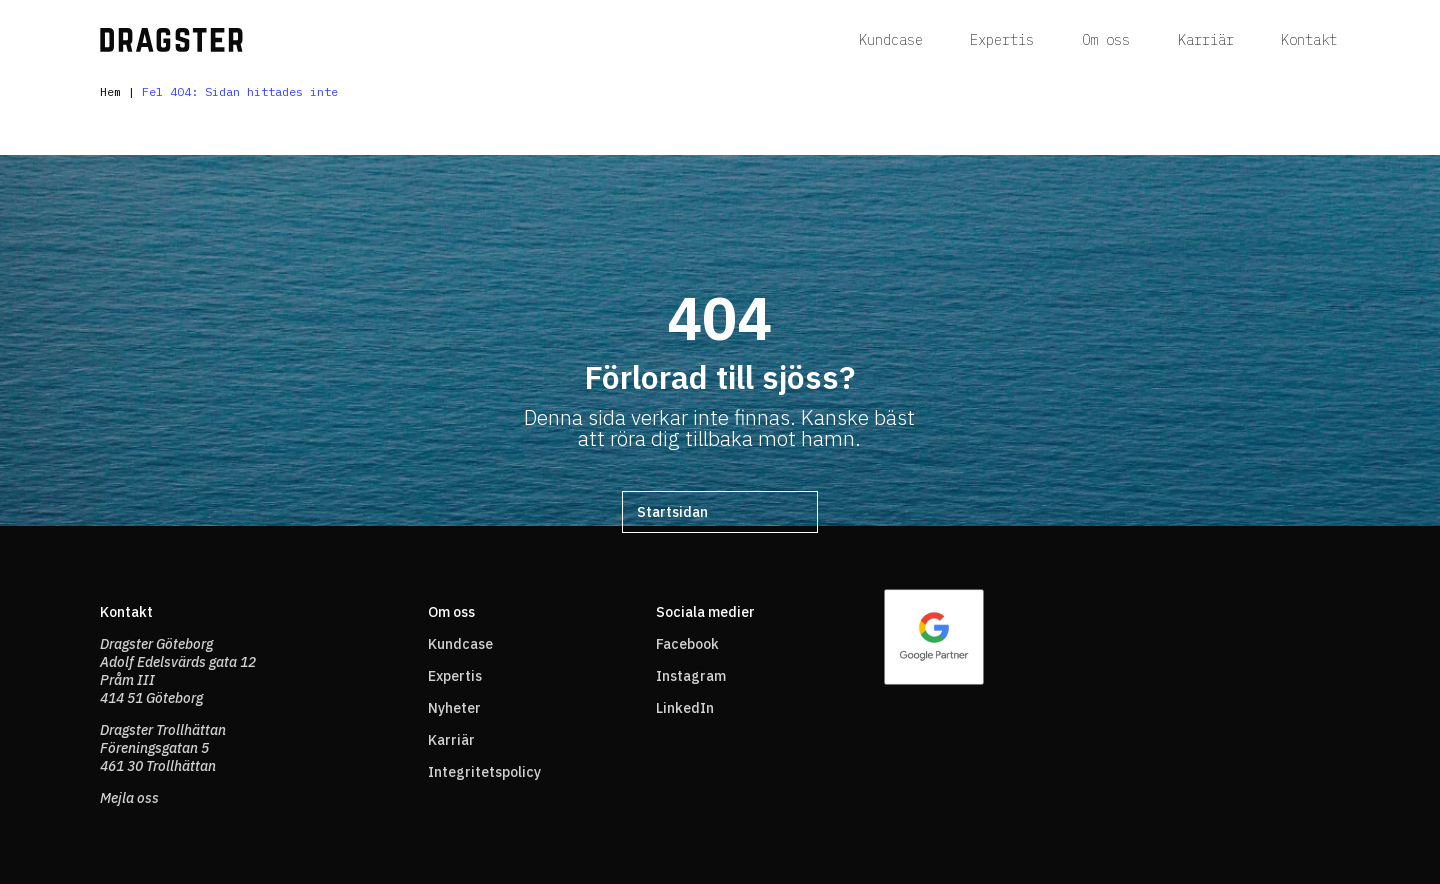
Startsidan (672, 512)
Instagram (691, 676)
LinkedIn (685, 708)
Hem (110, 91)
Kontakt (1309, 40)
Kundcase (891, 40)
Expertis (1002, 40)
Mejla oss (129, 798)
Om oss (1106, 40)
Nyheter (454, 708)
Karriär (1206, 40)
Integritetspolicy (484, 772)
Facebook (687, 644)
